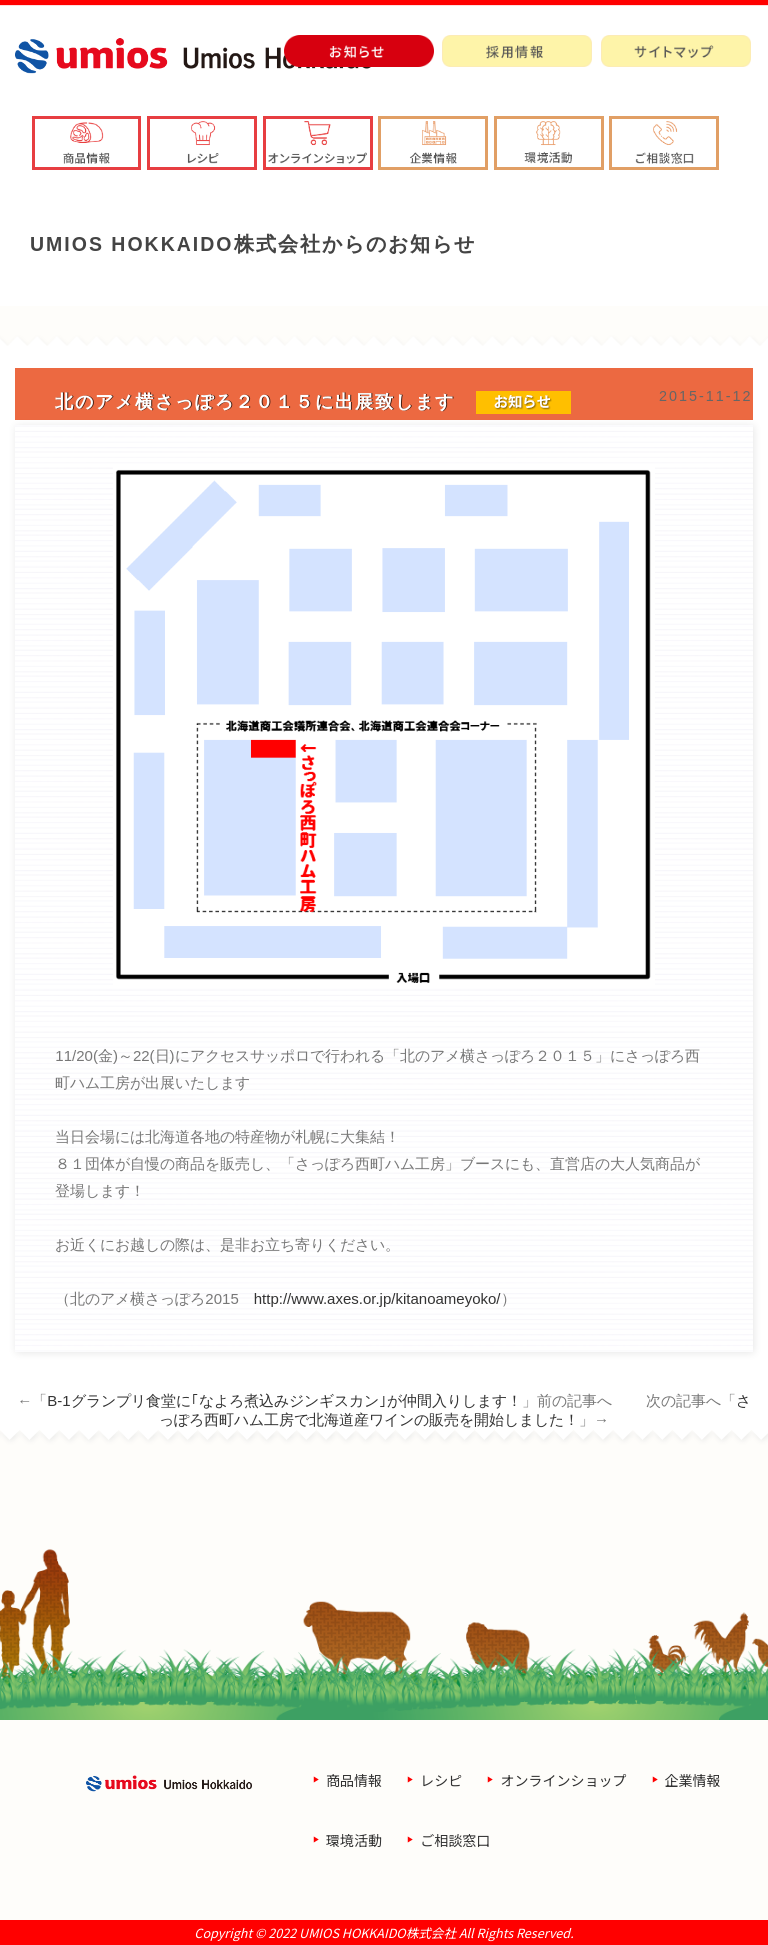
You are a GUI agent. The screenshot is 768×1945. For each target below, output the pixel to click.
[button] (433, 143)
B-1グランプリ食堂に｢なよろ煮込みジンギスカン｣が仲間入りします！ (284, 1400)
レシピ (441, 1780)
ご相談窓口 (455, 1840)
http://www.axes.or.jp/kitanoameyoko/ (377, 1298)
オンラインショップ (563, 1780)
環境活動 (354, 1840)
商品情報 (354, 1780)
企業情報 (693, 1780)
